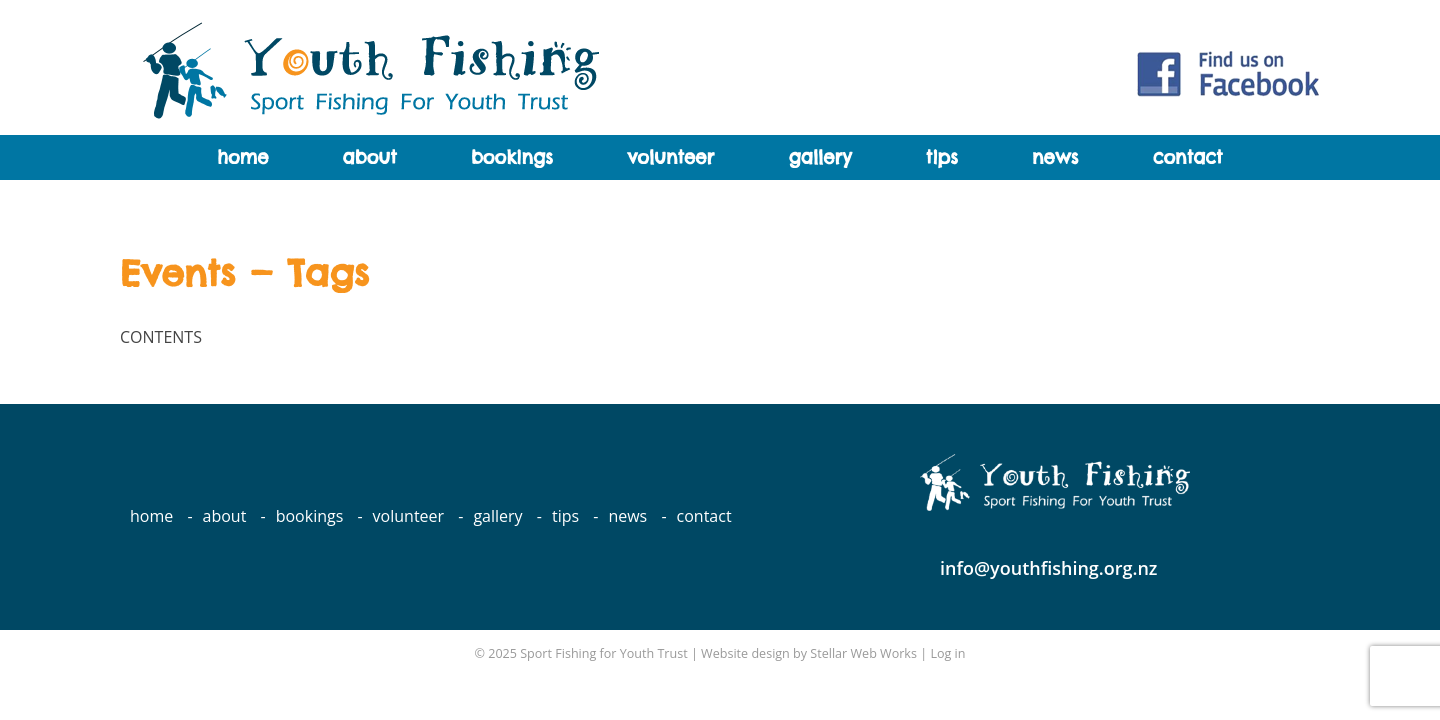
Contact (1188, 157)
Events (177, 273)
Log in (947, 653)
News (1055, 157)
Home (242, 157)
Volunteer (670, 157)
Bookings (512, 157)
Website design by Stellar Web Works (809, 653)
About (370, 157)
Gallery (819, 157)
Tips (942, 157)
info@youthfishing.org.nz (1049, 568)
